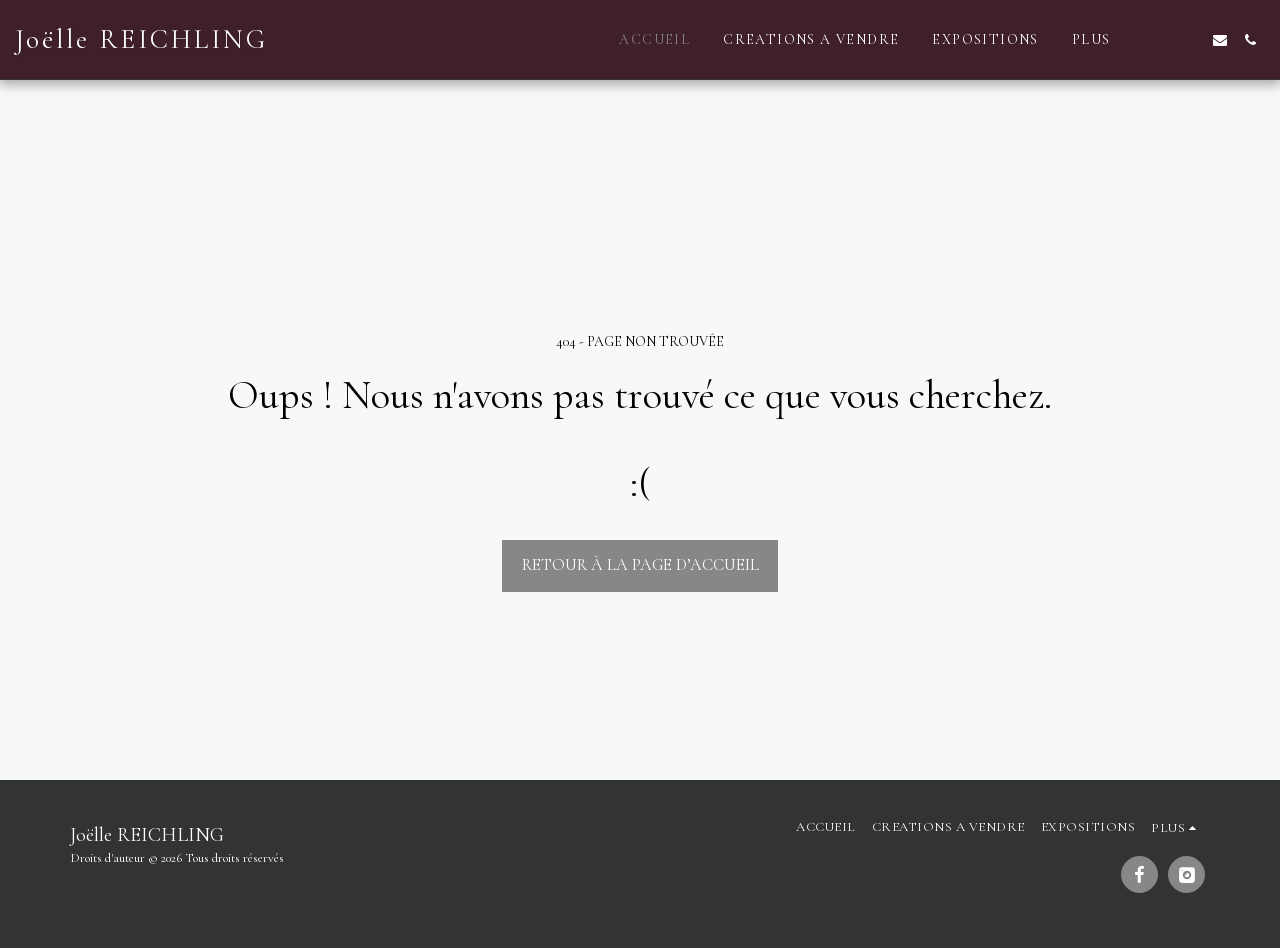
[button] (1160, 40)
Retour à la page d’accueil (640, 565)
